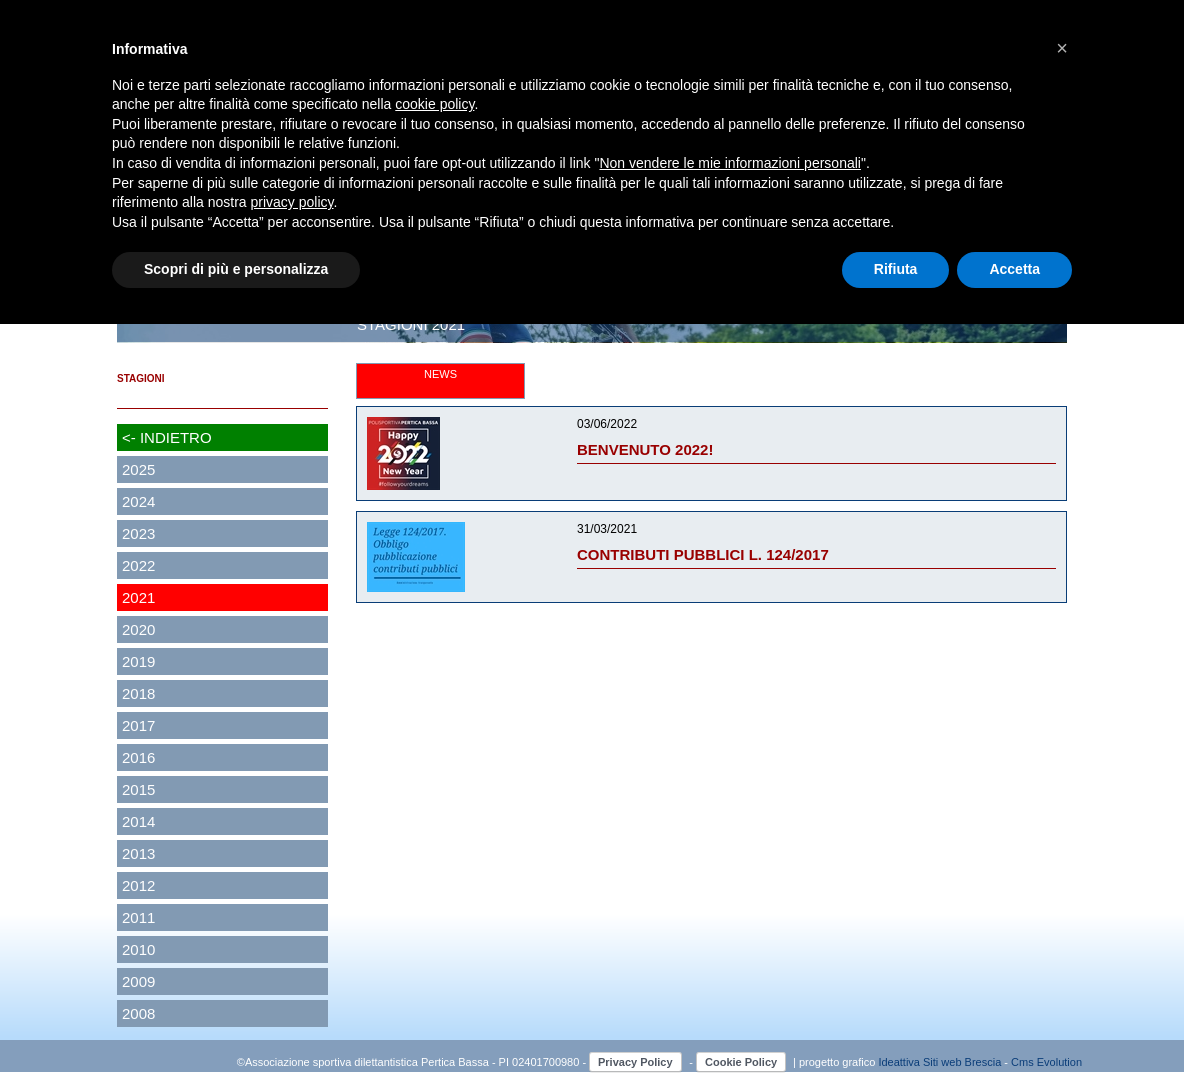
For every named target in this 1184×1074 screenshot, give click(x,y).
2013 (138, 853)
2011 (138, 917)
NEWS (440, 374)
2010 (138, 949)
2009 (138, 981)
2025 (138, 469)
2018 (138, 693)
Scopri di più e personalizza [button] (236, 269)
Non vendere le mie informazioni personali (729, 163)
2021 (138, 597)
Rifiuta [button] (896, 269)
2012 (138, 885)
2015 (138, 789)
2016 (138, 757)
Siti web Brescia (962, 1062)
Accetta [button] (1014, 269)
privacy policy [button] (292, 202)
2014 (138, 821)
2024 (138, 501)
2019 (138, 661)
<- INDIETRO (167, 437)
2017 (138, 725)
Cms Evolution (1046, 1062)
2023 (138, 533)
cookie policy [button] (434, 104)
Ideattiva (900, 1062)
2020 (138, 629)
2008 (138, 1013)
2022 (138, 565)
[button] (1062, 48)
